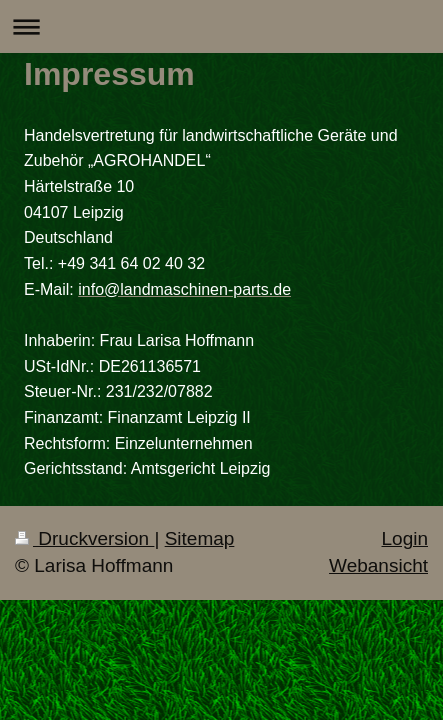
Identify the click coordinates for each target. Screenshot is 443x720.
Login (405, 538)
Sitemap (200, 538)
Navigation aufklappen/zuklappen (221, 26)
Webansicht (378, 565)
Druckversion (84, 538)
